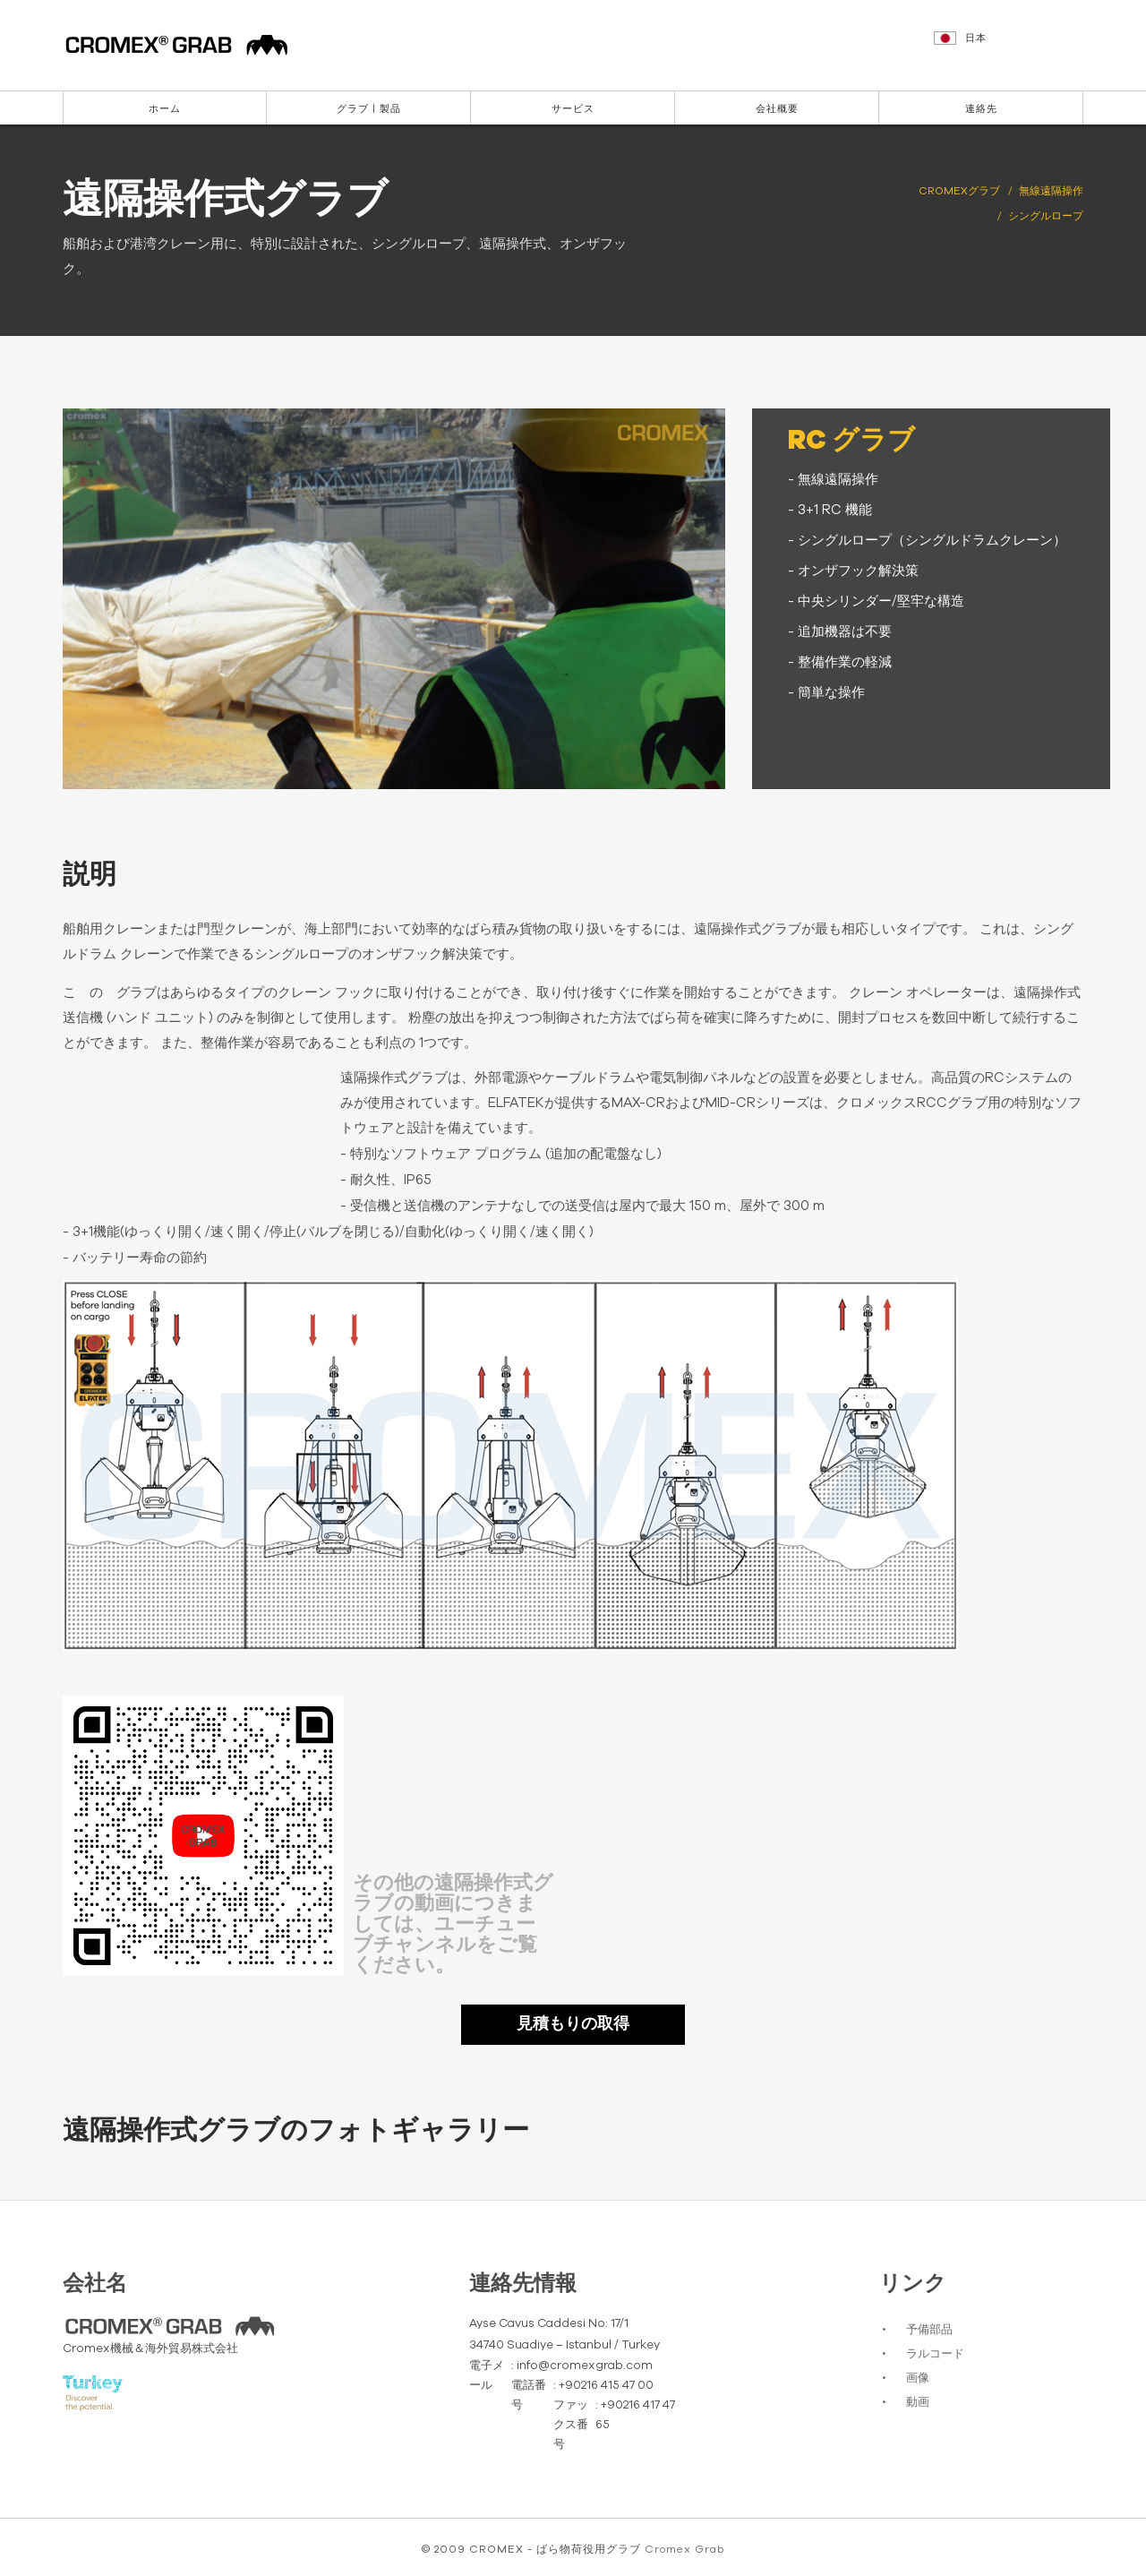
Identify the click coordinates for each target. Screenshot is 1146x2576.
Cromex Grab (684, 2549)
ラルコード (935, 2354)
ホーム (165, 109)
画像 (917, 2378)
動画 (917, 2403)
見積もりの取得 (573, 2024)
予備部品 (929, 2330)
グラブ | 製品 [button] (369, 109)
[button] (1010, 46)
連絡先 (981, 109)
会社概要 (777, 109)
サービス (573, 109)
